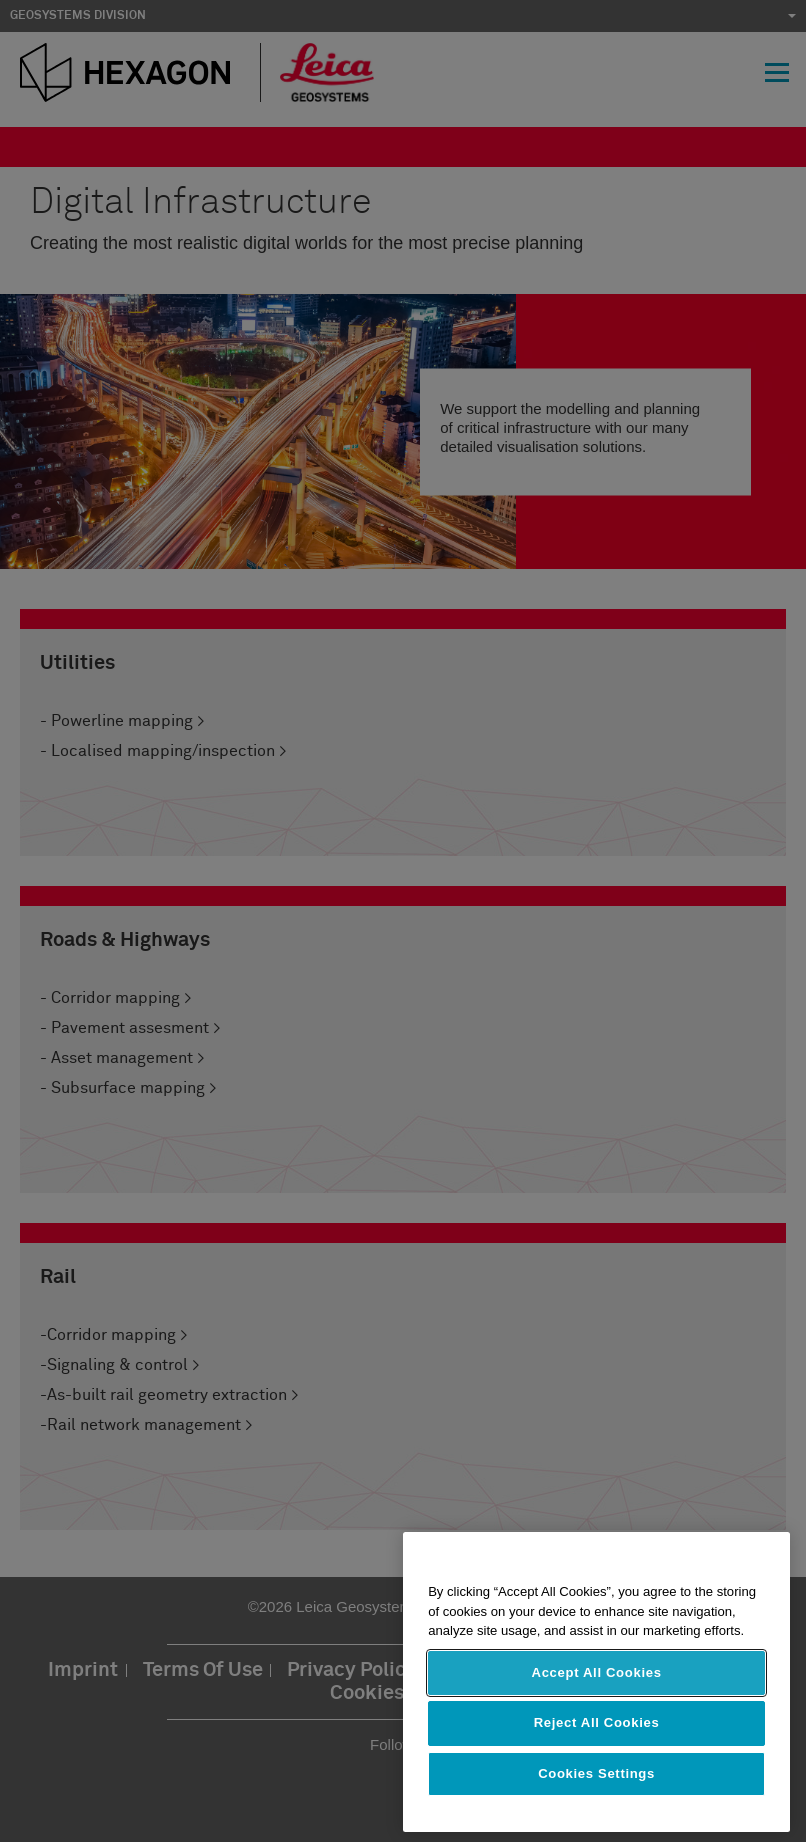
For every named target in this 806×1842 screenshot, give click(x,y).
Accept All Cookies (597, 1672)
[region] (596, 1682)
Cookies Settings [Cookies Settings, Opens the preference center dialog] (596, 1773)
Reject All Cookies (597, 1722)
